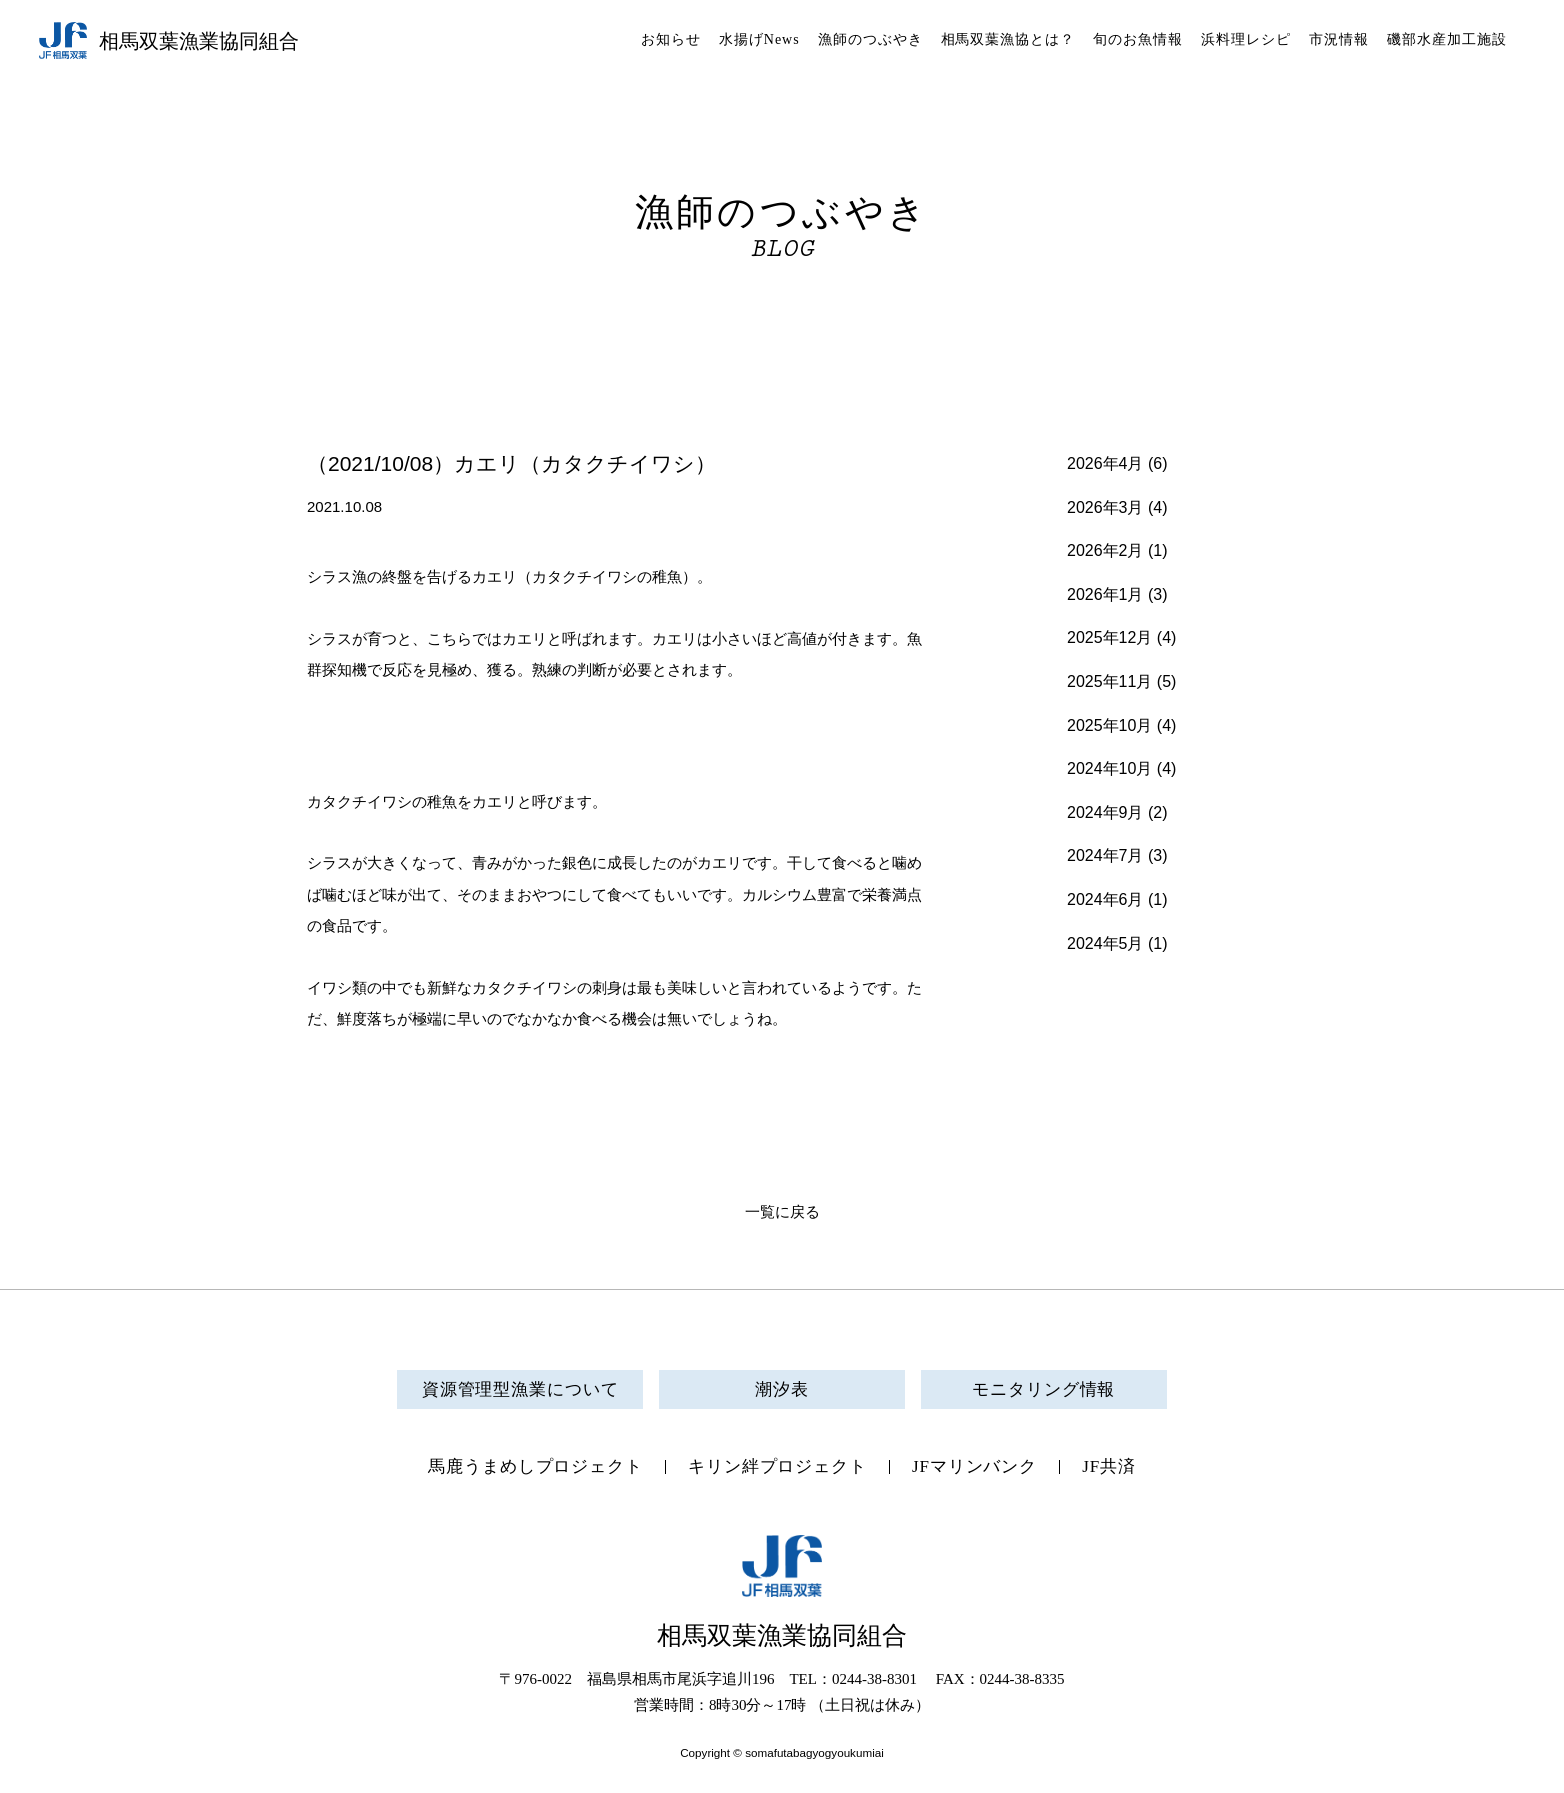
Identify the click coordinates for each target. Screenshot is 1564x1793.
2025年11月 (1109, 681)
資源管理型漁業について (520, 1389)
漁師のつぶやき (870, 39)
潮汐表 (782, 1389)
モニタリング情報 (1043, 1389)
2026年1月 (1105, 594)
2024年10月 (1109, 768)
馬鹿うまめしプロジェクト (535, 1466)
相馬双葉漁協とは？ (1008, 39)
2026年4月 (1105, 463)
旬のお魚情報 (1138, 39)
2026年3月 (1105, 507)
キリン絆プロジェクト (777, 1466)
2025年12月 (1109, 637)
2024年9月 (1105, 812)
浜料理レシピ (1246, 39)
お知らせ (671, 39)
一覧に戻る (782, 1212)
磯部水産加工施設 (1447, 39)
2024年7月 (1105, 855)
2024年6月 (1105, 899)
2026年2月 (1105, 550)
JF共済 (1109, 1466)
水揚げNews (759, 39)
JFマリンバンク (974, 1466)
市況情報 (1339, 39)
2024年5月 (1105, 943)
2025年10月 (1109, 725)
